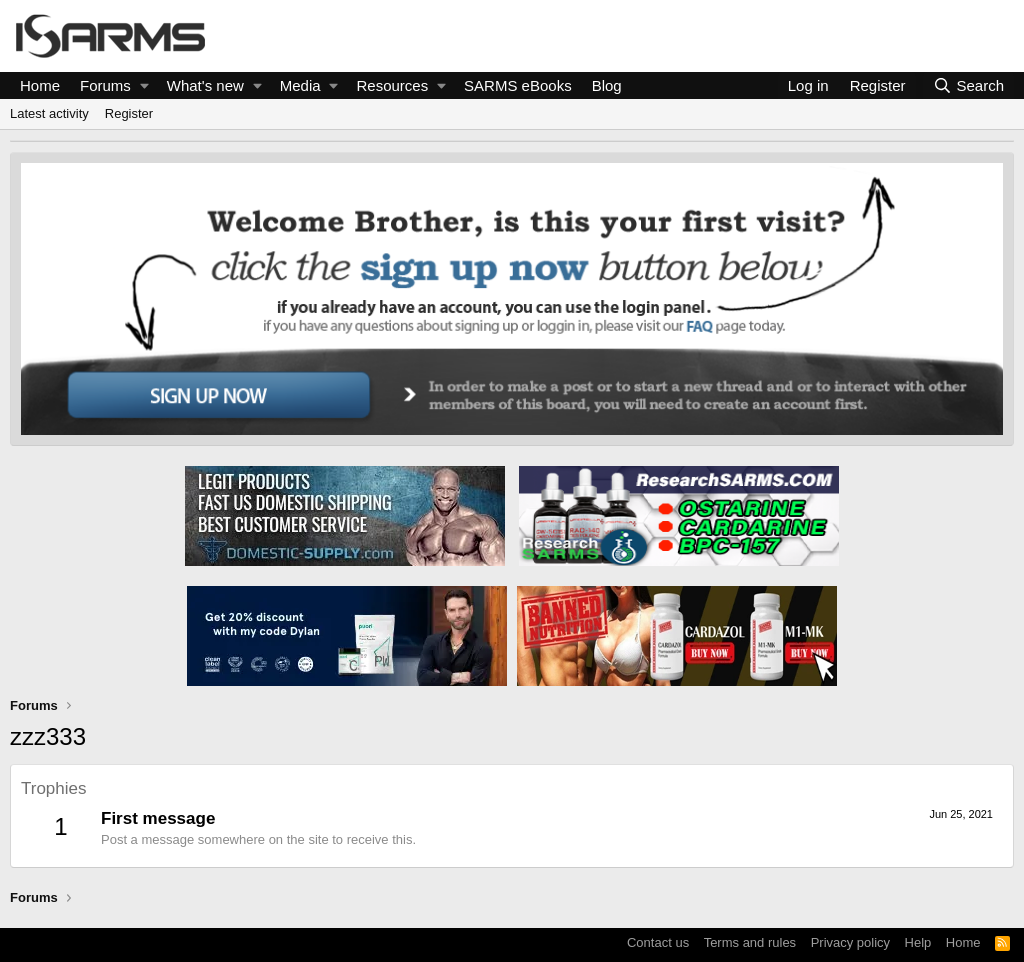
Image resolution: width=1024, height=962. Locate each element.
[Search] (968, 85)
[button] (144, 85)
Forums (105, 85)
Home (40, 85)
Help (918, 942)
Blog (607, 85)
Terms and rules (750, 942)
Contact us (658, 942)
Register (129, 113)
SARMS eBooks (518, 85)
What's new (205, 85)
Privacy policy (850, 942)
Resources (393, 85)
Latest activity (49, 113)
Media (300, 85)
